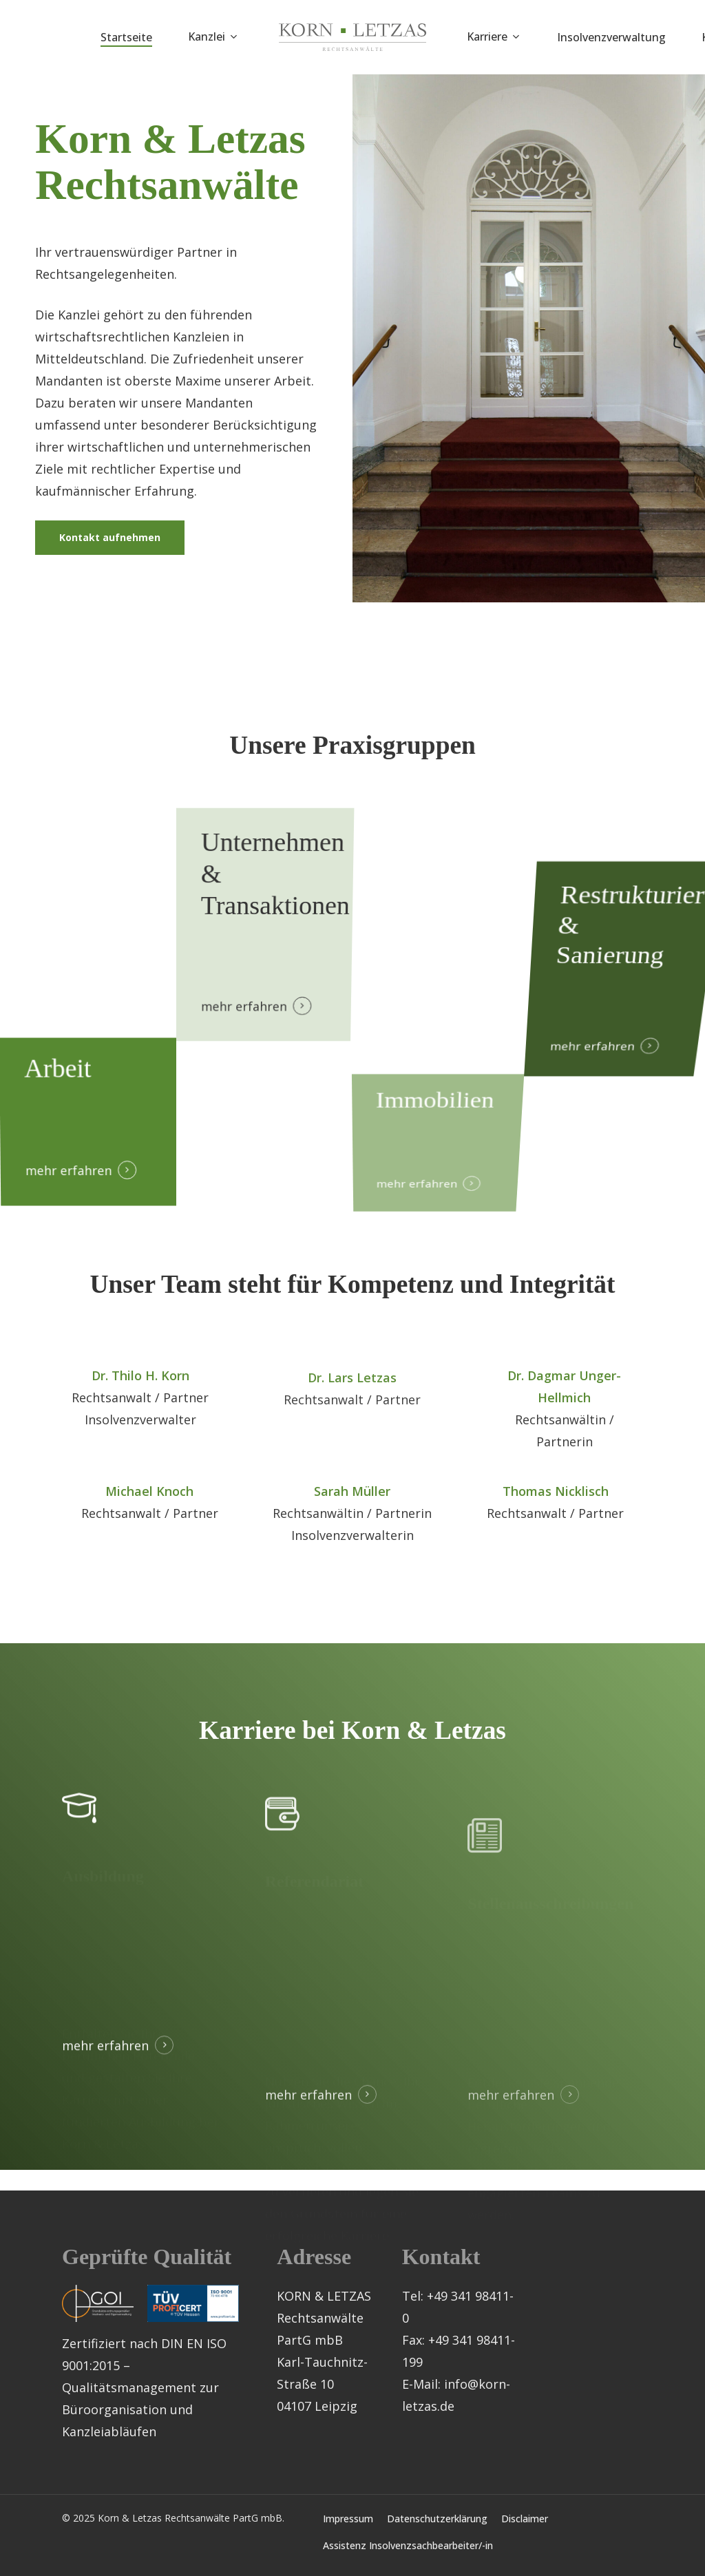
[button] (110, 542)
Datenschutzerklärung (437, 2518)
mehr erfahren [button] (241, 1025)
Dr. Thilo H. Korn (140, 1408)
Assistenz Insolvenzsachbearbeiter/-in (408, 2545)
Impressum (348, 2518)
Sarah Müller (352, 1524)
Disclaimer (524, 2518)
